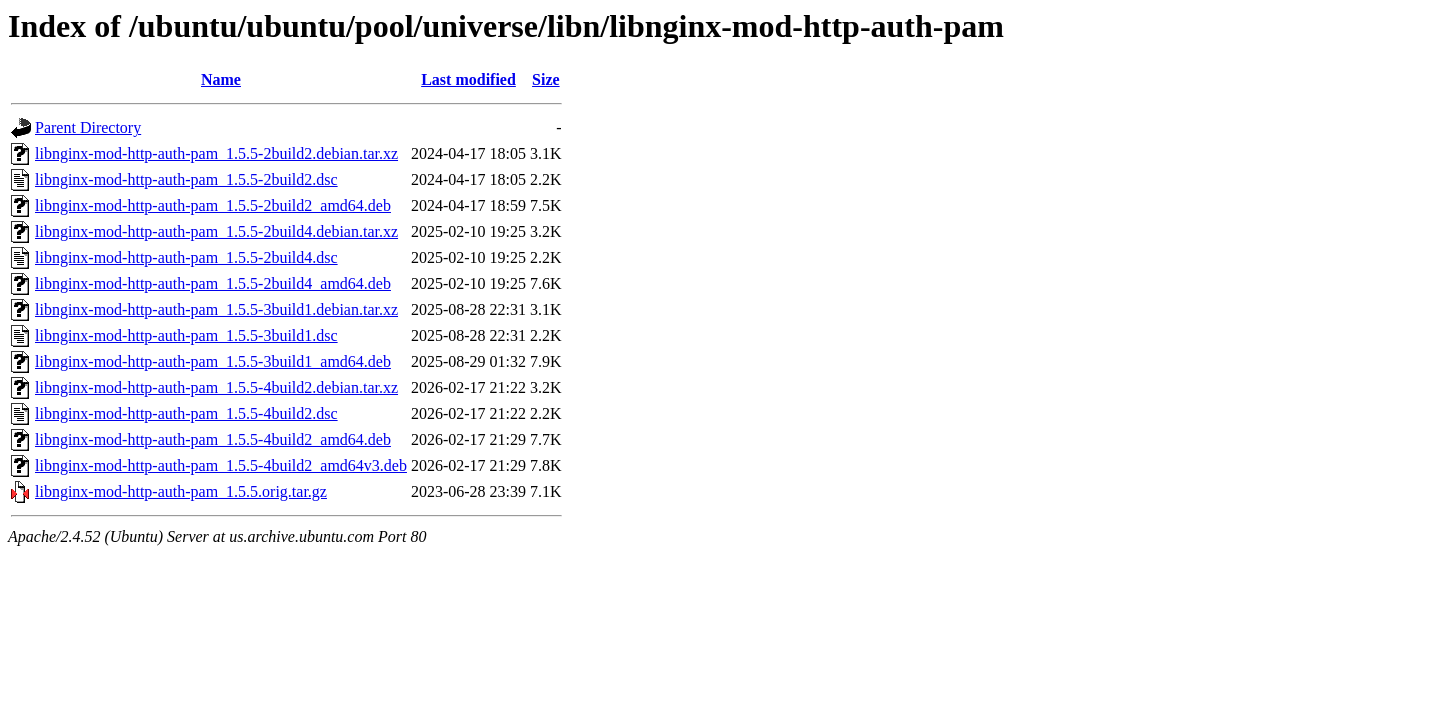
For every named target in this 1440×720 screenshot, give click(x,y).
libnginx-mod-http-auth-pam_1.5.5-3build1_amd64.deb (213, 361)
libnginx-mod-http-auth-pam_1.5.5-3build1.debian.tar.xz (216, 309)
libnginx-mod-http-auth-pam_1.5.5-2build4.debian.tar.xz (216, 231)
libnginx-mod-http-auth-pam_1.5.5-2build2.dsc (186, 179)
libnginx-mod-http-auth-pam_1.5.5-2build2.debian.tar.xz (216, 153)
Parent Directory (88, 127)
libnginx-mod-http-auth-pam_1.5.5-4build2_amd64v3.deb (221, 465)
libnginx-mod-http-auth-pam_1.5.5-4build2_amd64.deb (213, 439)
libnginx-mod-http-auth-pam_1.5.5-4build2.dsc (186, 413)
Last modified (468, 79)
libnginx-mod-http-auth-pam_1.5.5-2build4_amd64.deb (213, 283)
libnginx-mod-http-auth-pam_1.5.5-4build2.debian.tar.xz (216, 387)
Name (221, 79)
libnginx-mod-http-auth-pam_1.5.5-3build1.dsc (186, 335)
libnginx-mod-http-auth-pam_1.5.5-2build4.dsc (186, 257)
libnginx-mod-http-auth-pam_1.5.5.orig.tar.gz (181, 491)
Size (546, 79)
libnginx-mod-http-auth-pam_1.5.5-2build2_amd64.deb (213, 205)
